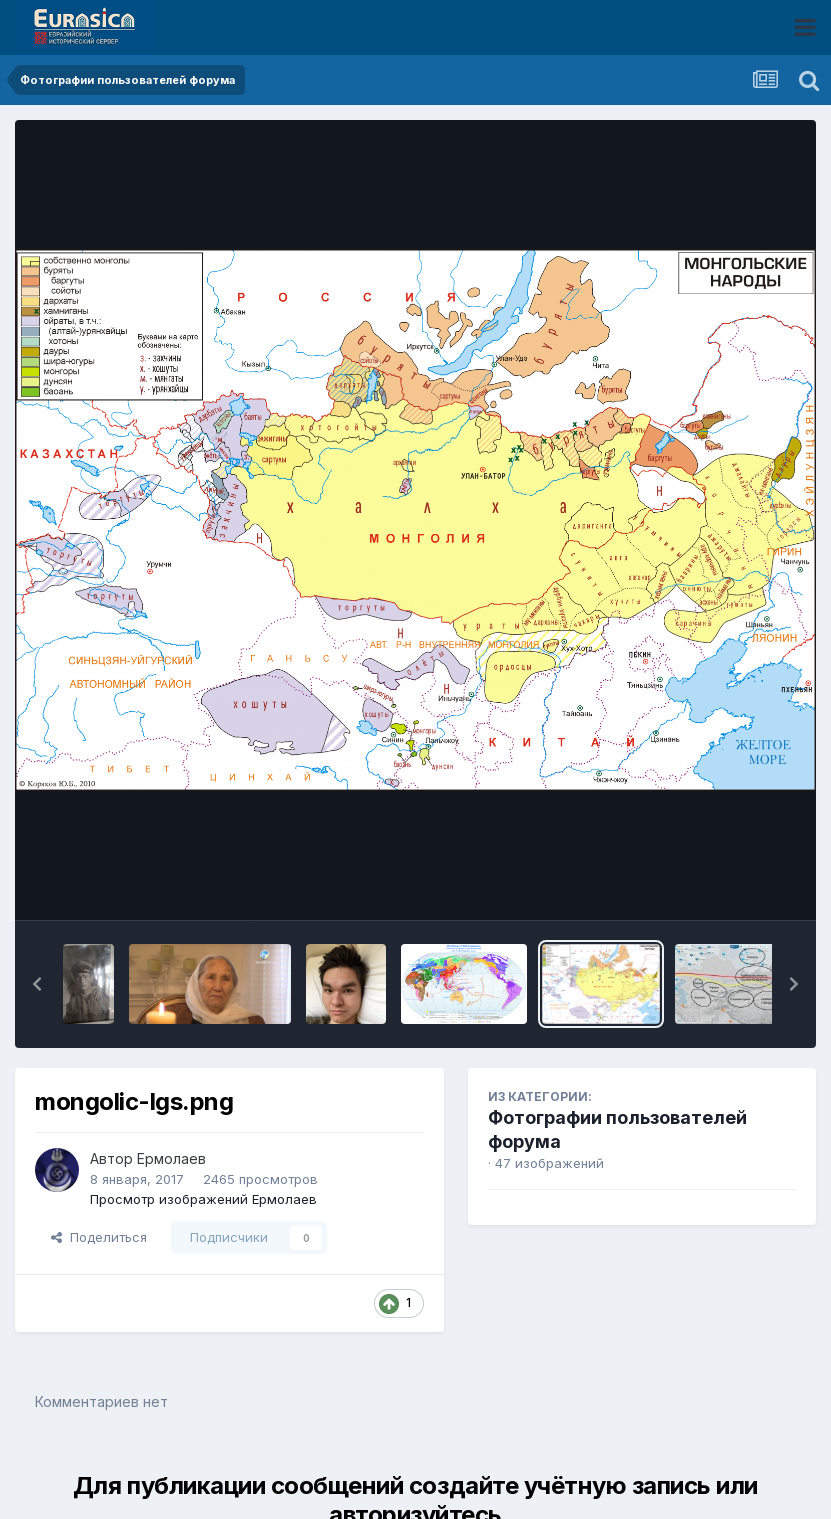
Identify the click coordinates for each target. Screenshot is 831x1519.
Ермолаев (171, 1158)
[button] (37, 984)
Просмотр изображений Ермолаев (203, 1199)
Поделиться (99, 1237)
